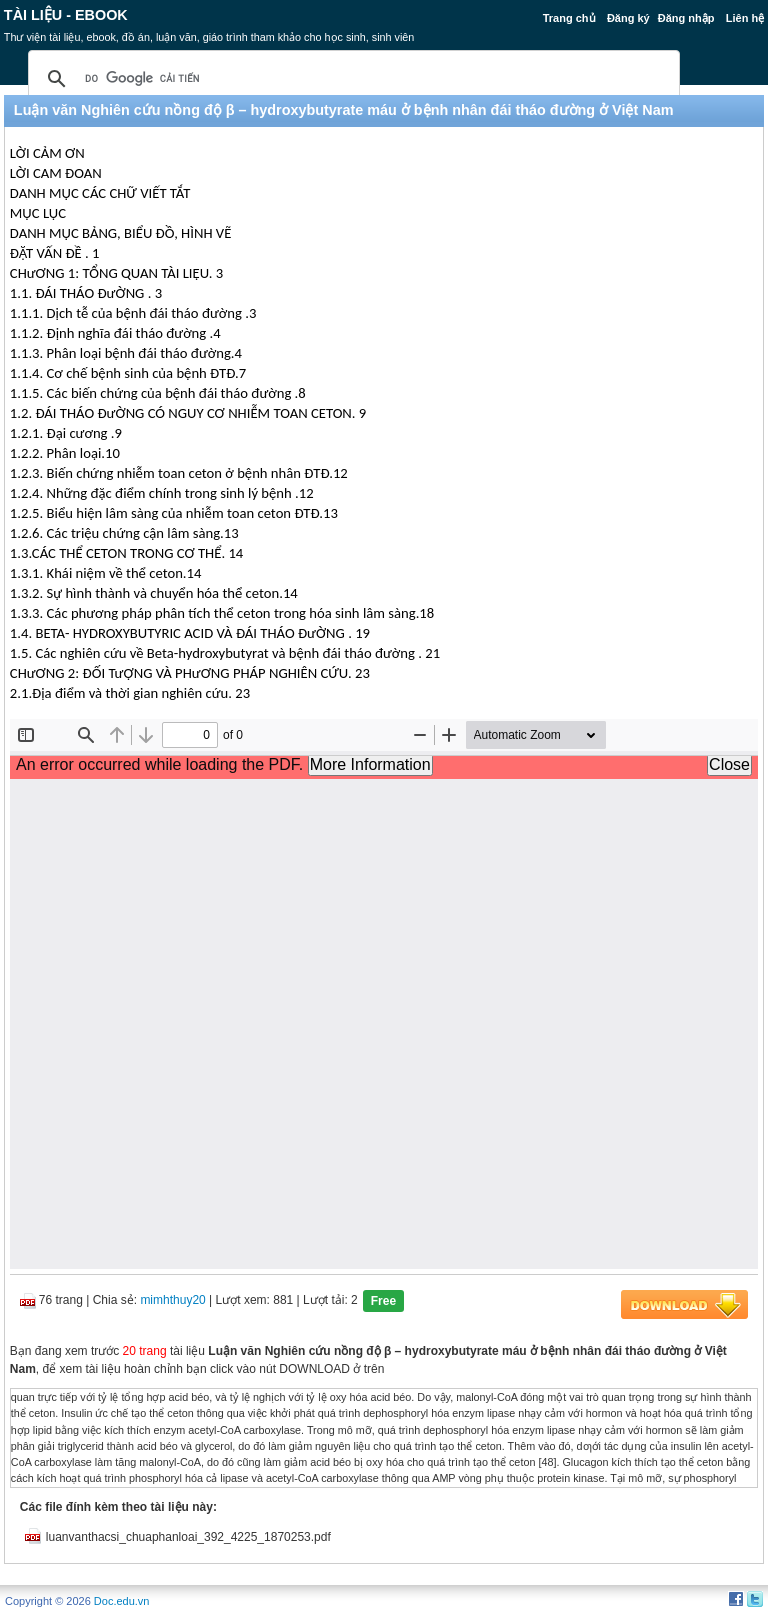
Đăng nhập (686, 18)
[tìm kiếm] (351, 79)
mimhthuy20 (172, 1300)
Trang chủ (569, 18)
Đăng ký (628, 18)
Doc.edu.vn (122, 1601)
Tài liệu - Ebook (66, 15)
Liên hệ (745, 18)
